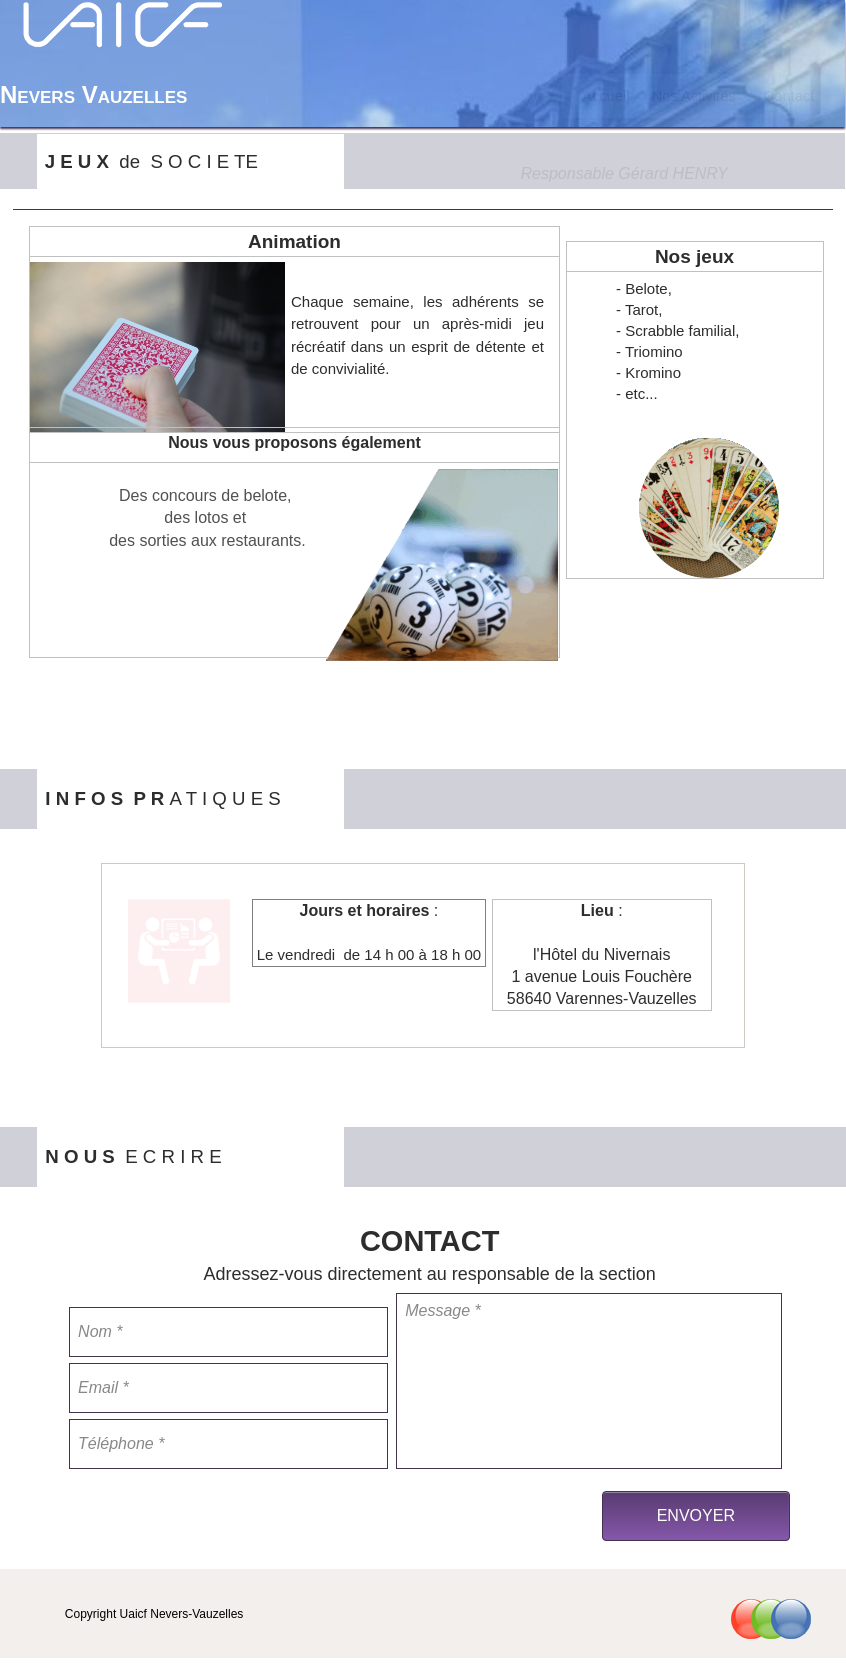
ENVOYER (696, 1515)
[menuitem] (606, 96)
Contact (789, 96)
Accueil (605, 96)
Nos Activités (694, 96)
